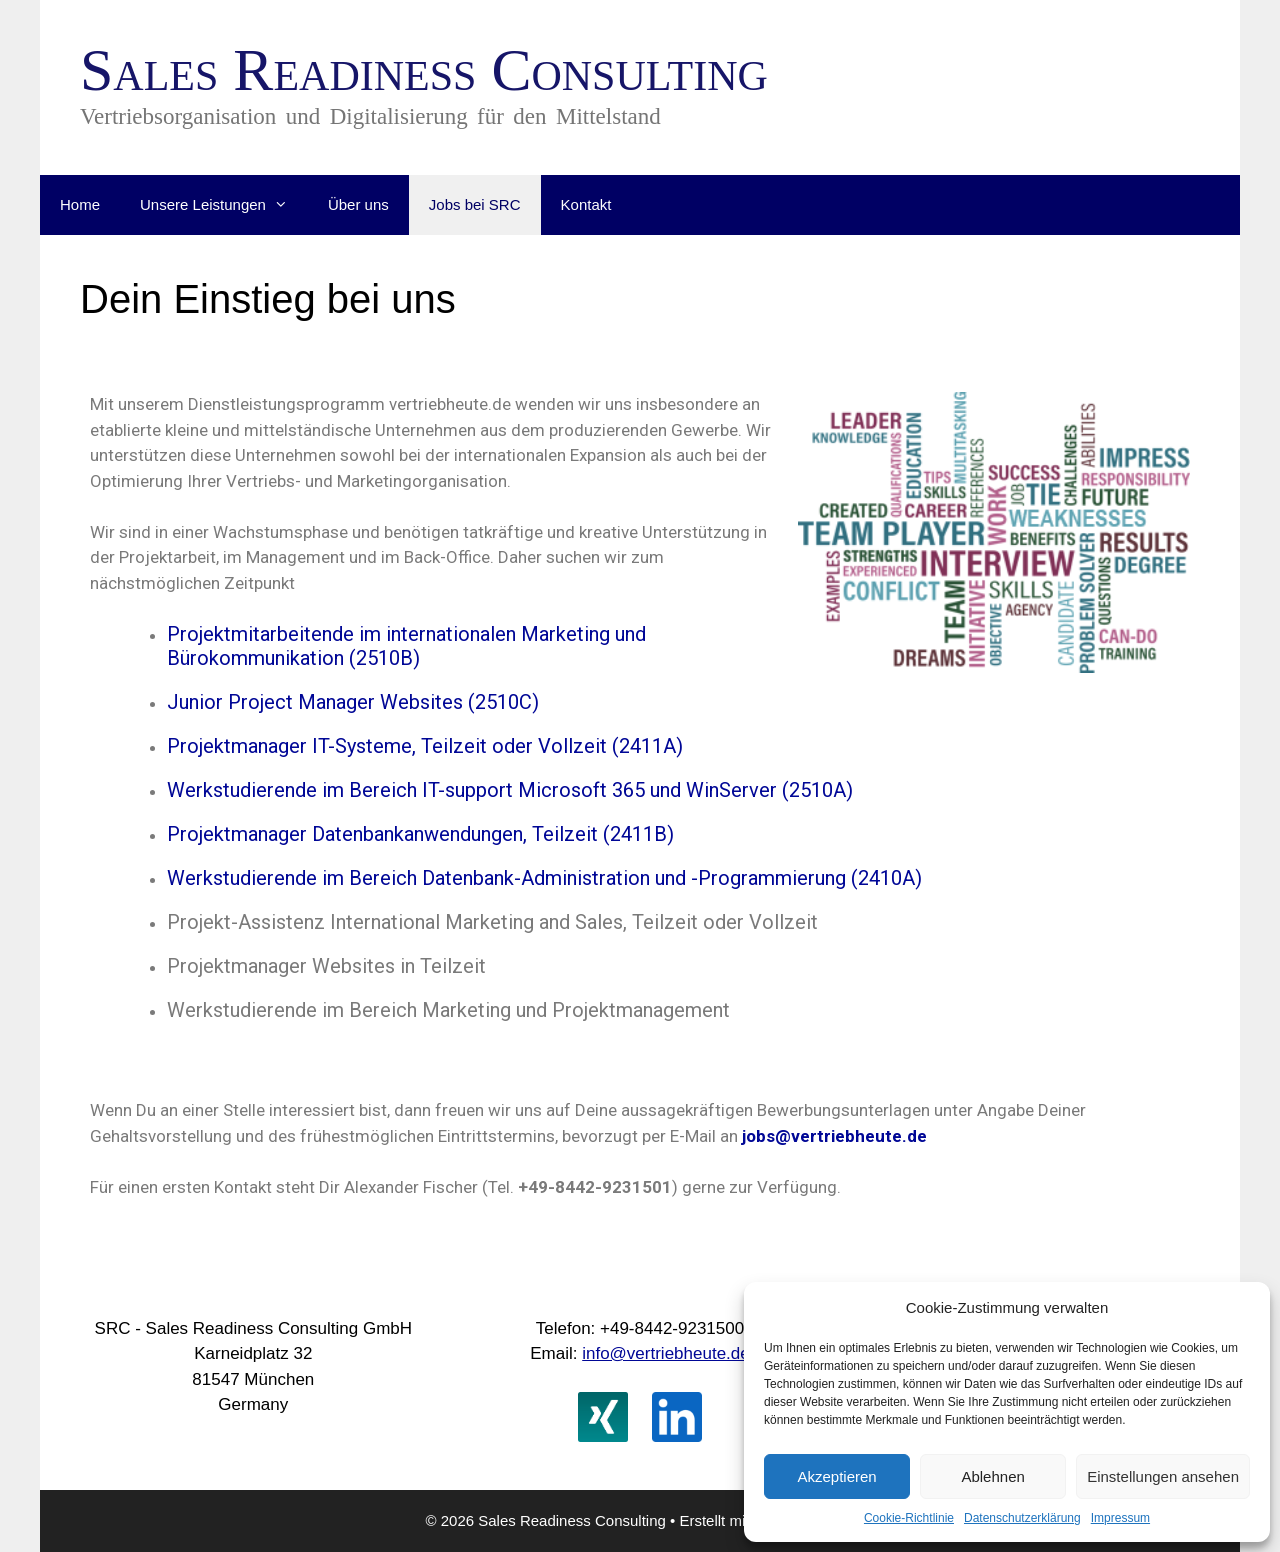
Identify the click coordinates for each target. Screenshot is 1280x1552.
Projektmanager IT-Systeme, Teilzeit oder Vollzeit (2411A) (425, 746)
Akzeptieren (836, 1476)
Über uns (358, 204)
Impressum (1120, 1518)
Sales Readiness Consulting (424, 70)
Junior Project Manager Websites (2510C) (353, 702)
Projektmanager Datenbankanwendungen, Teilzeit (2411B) (420, 834)
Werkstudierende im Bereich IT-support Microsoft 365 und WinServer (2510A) (510, 790)
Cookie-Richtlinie (909, 1518)
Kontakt (586, 204)
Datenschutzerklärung (1022, 1518)
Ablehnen (992, 1476)
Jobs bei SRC (475, 204)
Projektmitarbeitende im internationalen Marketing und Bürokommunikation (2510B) (406, 646)
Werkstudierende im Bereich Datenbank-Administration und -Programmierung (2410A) (544, 878)
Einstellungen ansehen (1163, 1476)
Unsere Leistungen (224, 205)
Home (80, 204)
